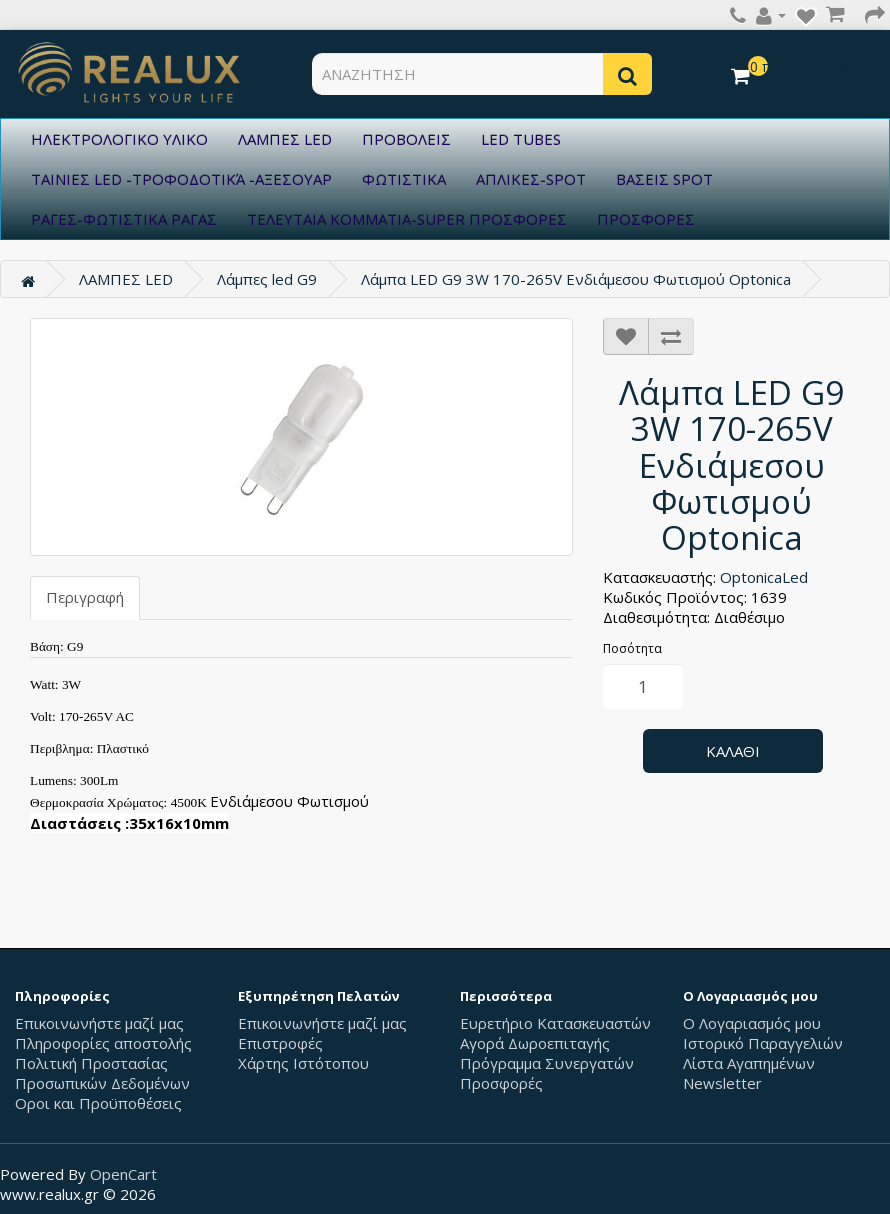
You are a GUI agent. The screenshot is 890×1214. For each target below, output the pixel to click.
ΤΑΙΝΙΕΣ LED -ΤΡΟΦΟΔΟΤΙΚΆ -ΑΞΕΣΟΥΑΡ (181, 179)
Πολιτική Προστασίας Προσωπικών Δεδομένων (102, 1073)
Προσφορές (501, 1083)
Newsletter (722, 1083)
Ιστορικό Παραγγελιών (763, 1043)
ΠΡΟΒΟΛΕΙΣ (406, 139)
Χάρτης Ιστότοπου (303, 1063)
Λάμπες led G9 (267, 279)
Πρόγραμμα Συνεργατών (547, 1063)
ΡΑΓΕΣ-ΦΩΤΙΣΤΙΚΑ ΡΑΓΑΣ (124, 219)
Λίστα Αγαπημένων (749, 1063)
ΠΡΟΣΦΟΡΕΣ (646, 219)
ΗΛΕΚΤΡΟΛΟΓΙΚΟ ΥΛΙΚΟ (119, 139)
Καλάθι (733, 751)
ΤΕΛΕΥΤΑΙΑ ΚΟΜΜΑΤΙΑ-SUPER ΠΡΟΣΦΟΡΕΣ (407, 219)
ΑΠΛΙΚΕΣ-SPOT (531, 179)
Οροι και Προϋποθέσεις (98, 1103)
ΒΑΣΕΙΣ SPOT (664, 179)
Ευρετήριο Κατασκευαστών (555, 1023)
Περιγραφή (85, 597)
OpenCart (123, 1174)
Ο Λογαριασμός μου (752, 1023)
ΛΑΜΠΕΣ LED (285, 139)
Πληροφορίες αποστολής (103, 1043)
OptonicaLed (764, 577)
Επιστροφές (280, 1043)
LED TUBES (521, 139)
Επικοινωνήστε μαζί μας (99, 1023)
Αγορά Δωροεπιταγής (535, 1043)
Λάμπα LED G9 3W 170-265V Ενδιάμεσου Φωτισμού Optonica (576, 279)
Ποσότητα (632, 648)
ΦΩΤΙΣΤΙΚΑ (404, 179)
